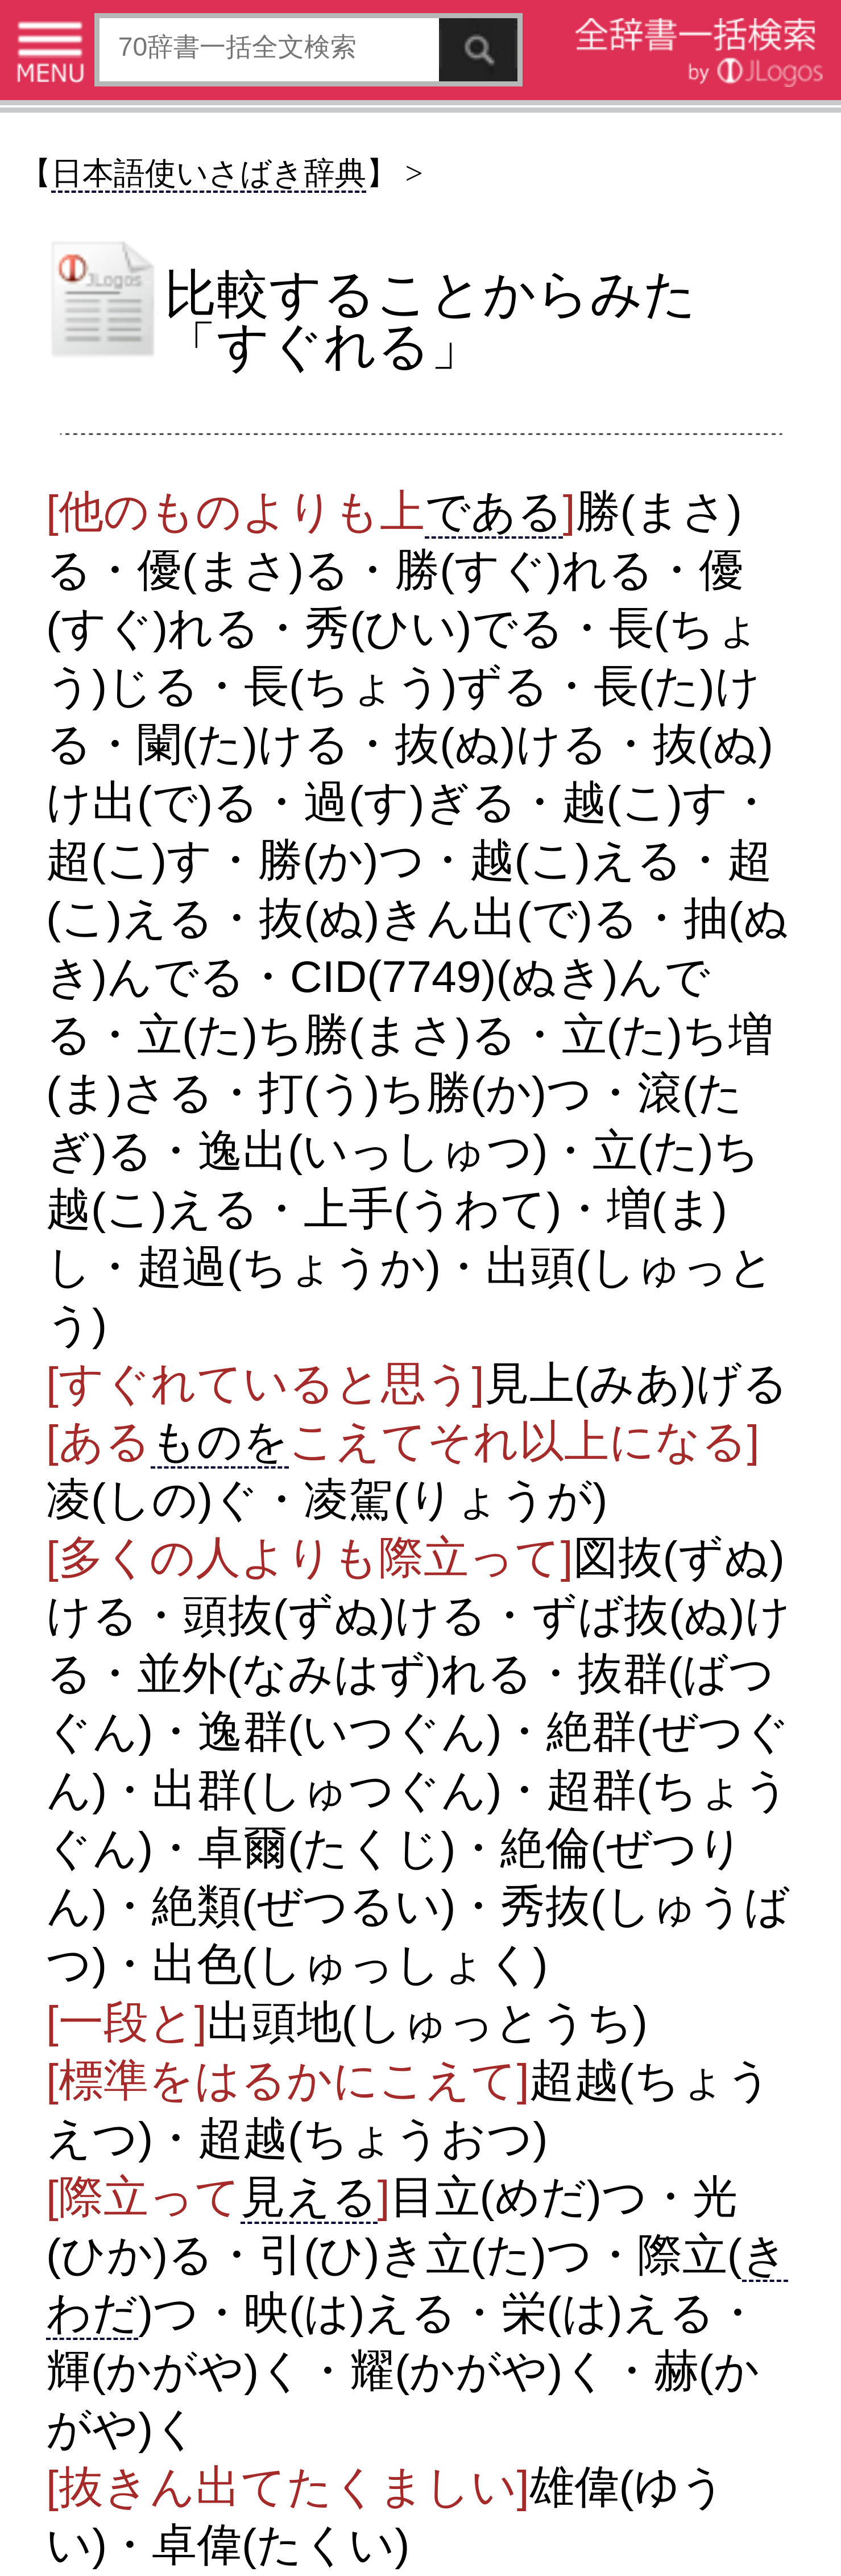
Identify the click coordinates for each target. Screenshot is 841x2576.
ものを (220, 1441)
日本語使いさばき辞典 (208, 173)
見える (309, 2197)
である (494, 511)
